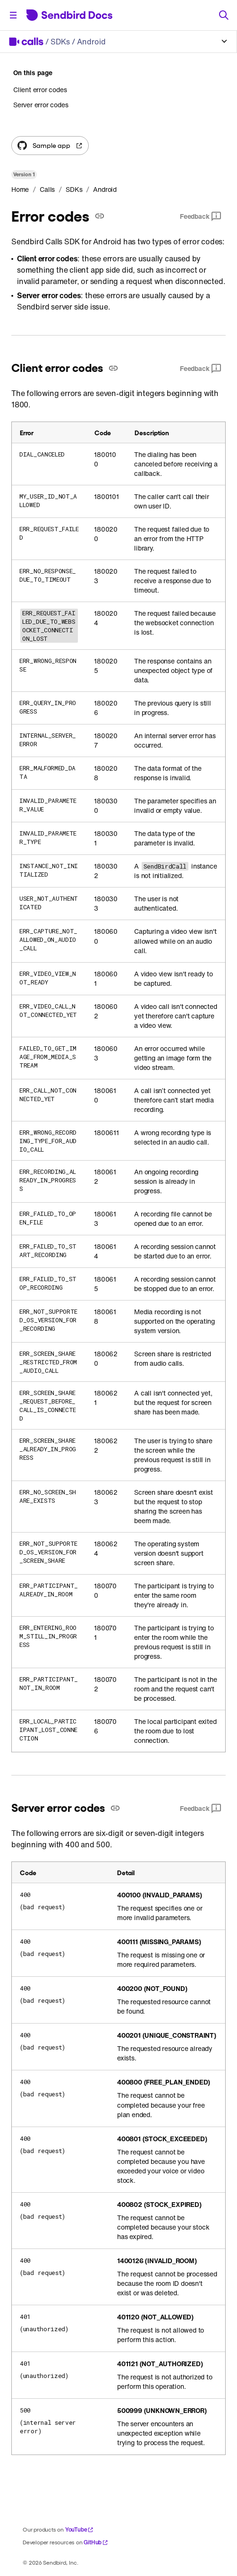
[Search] (223, 15)
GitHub (96, 2542)
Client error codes (40, 90)
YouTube (79, 2529)
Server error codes (40, 105)
